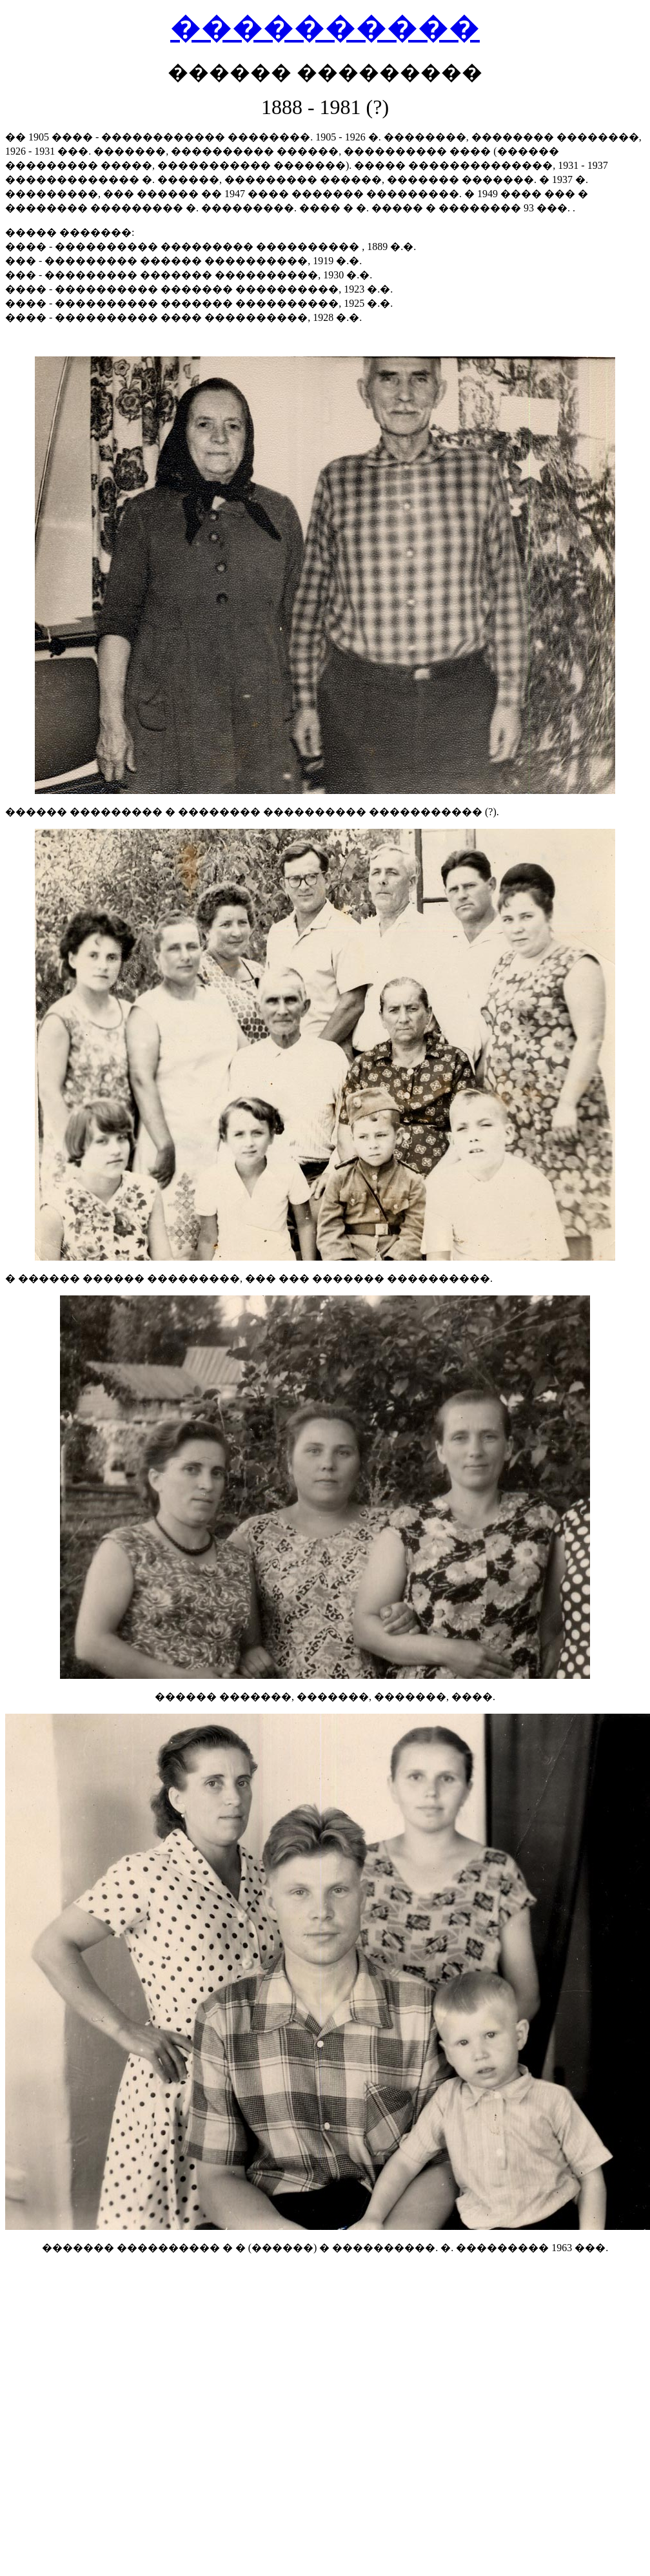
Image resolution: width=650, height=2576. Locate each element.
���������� (325, 27)
